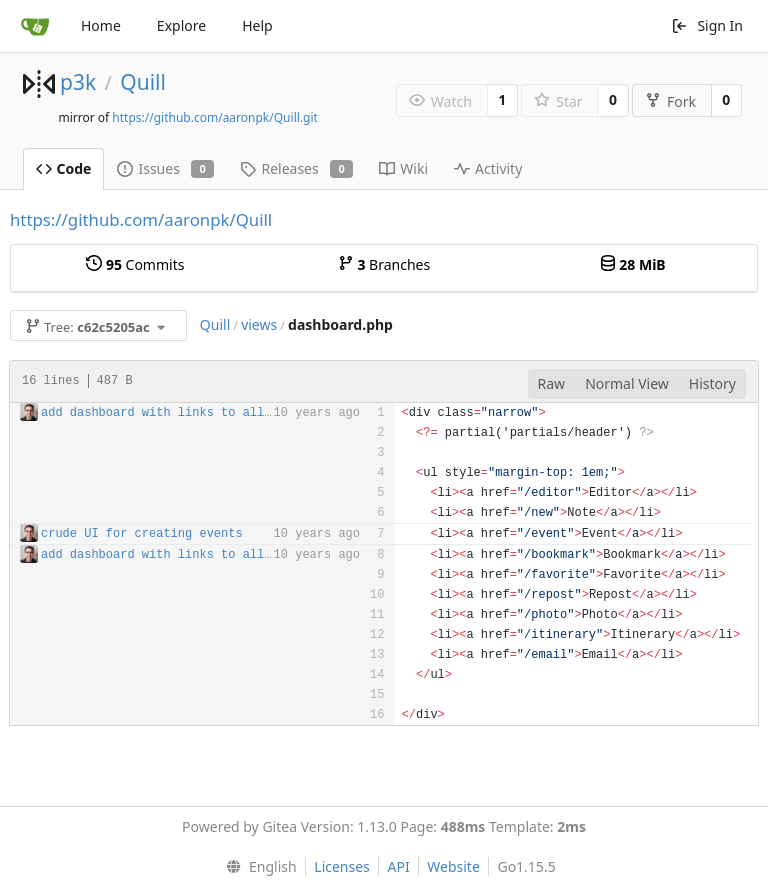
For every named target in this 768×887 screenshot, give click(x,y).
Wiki (403, 168)
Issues (165, 168)
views (259, 324)
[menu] (256, 867)
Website (453, 866)
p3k (78, 82)
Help (257, 25)
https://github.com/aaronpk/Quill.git (215, 117)
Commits (135, 264)
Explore (181, 25)
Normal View (627, 383)
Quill (143, 82)
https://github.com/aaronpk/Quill (141, 219)
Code (64, 168)
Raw (552, 383)
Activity (488, 168)
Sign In (707, 25)
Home (101, 25)
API (398, 866)
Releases (296, 168)
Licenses (342, 866)
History (712, 383)
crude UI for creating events (142, 534)
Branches (384, 264)
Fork (670, 101)
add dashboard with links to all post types (192, 413)
